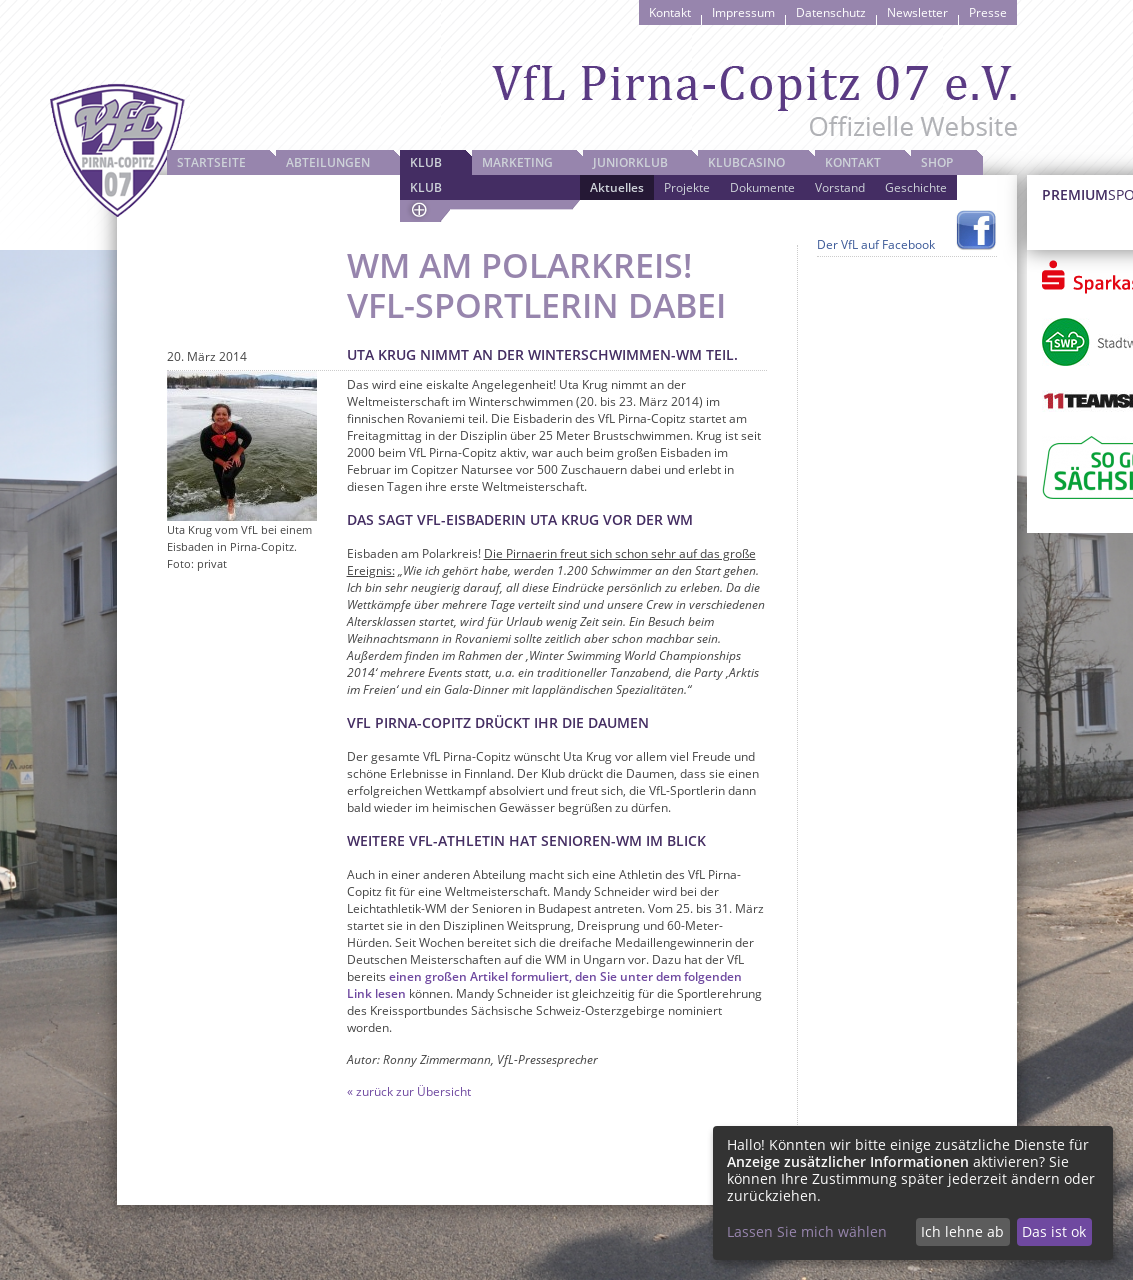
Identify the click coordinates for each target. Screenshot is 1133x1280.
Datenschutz (831, 12)
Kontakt (670, 12)
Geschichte (916, 187)
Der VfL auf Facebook (876, 244)
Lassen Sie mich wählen (807, 1231)
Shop (937, 162)
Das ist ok (1054, 1231)
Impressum (743, 12)
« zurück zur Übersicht (409, 1091)
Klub (426, 162)
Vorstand (840, 187)
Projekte (687, 187)
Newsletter (917, 12)
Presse (988, 12)
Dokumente (762, 187)
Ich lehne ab (962, 1231)
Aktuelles (617, 187)
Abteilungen (328, 162)
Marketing (517, 162)
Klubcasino (746, 162)
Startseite (211, 162)
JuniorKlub (630, 162)
